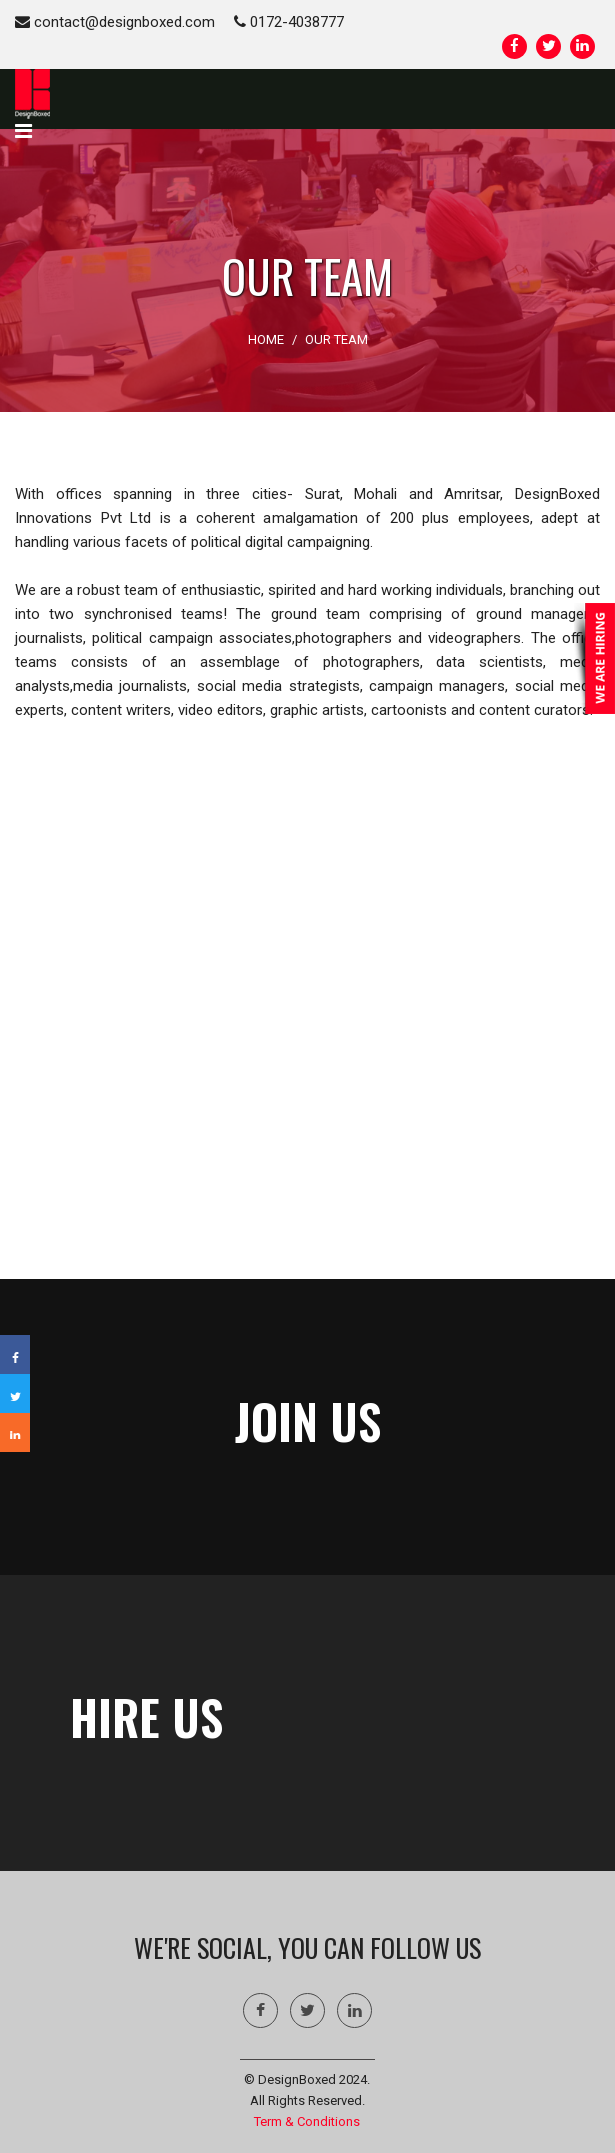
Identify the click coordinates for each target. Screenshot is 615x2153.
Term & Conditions (307, 2121)
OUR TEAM (336, 339)
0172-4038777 (289, 22)
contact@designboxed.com (115, 22)
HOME (266, 339)
